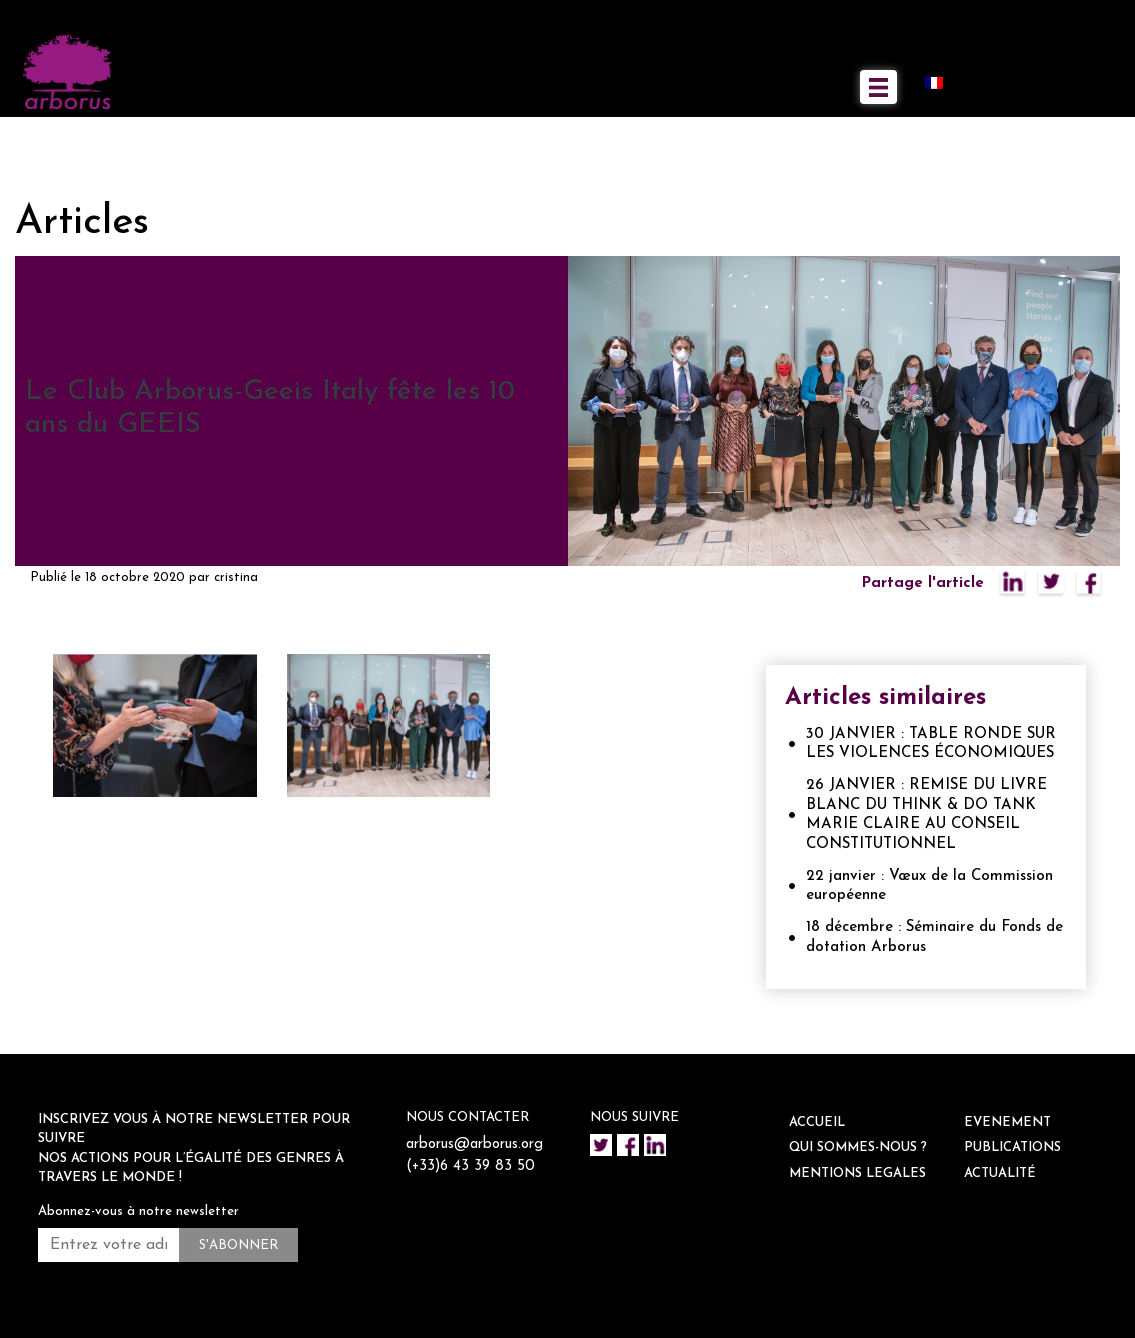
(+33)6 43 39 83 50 (472, 1189)
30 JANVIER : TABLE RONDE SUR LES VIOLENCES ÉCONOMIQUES (931, 744)
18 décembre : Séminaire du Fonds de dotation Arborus (934, 937)
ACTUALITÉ (1000, 1173)
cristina (236, 577)
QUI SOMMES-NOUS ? (858, 1147)
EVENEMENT (1007, 1122)
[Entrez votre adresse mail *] (108, 1245)
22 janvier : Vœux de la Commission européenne (929, 886)
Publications (1012, 1147)
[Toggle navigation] (878, 87)
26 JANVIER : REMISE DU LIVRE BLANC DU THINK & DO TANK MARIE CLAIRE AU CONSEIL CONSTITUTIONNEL (926, 815)
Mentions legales (857, 1173)
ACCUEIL (817, 1122)
